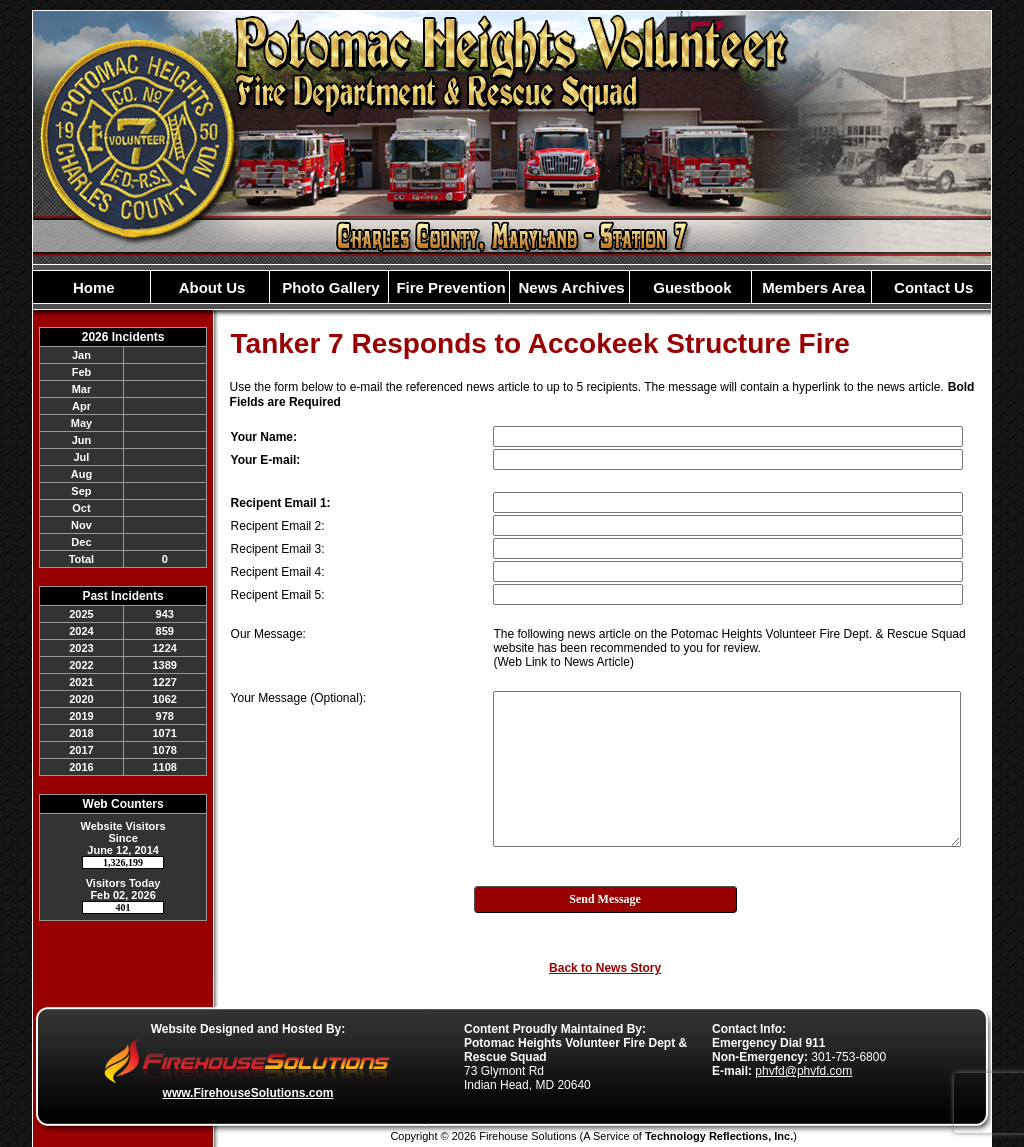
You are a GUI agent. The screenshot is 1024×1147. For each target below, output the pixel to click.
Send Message (605, 899)
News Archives (569, 287)
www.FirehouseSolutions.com (248, 1093)
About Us (210, 287)
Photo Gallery (329, 287)
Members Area (811, 287)
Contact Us (931, 287)
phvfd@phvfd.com (803, 1071)
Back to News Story (605, 968)
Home (92, 287)
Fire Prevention (448, 287)
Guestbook (690, 287)
